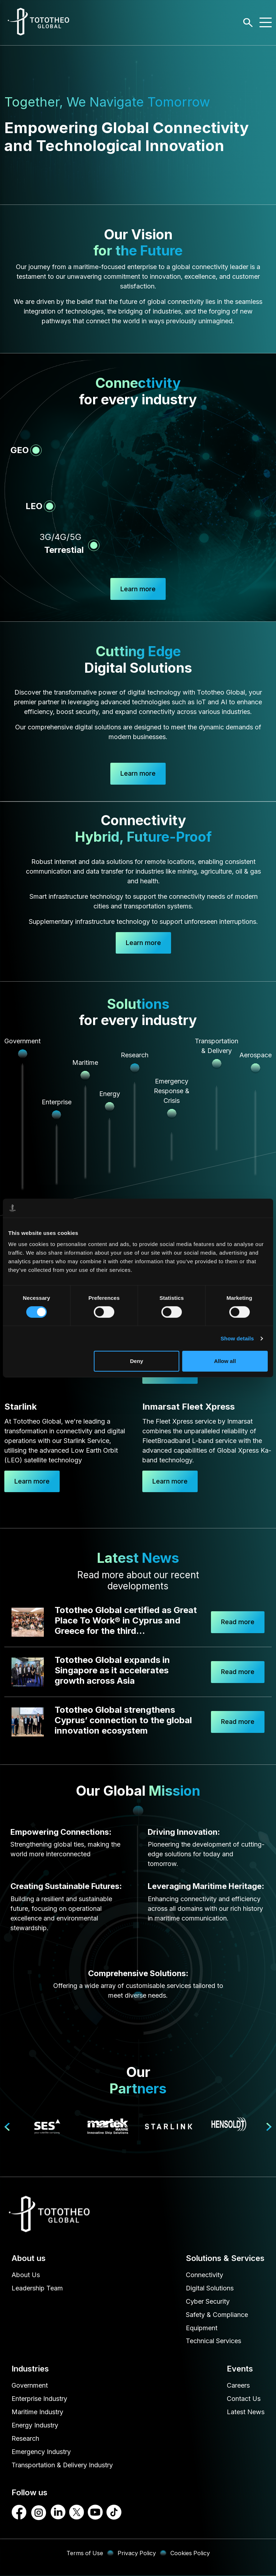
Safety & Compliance (217, 2315)
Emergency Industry (41, 2452)
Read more (237, 1622)
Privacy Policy (137, 2553)
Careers (238, 2385)
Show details (237, 1338)
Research (25, 2439)
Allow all (225, 1361)
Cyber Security (208, 2301)
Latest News (245, 2412)
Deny (136, 1361)
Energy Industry (35, 2425)
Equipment (201, 2328)
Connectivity (204, 2275)
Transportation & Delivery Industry (62, 2465)
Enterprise (57, 1102)
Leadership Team (37, 2288)
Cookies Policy (191, 2553)
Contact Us (244, 2399)
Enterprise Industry (39, 2399)
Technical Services (213, 2341)
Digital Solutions (210, 2288)
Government (30, 2385)
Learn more (138, 773)
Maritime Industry (37, 2412)
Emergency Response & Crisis (171, 1090)
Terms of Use (84, 2553)
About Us (26, 2275)
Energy (109, 1093)
